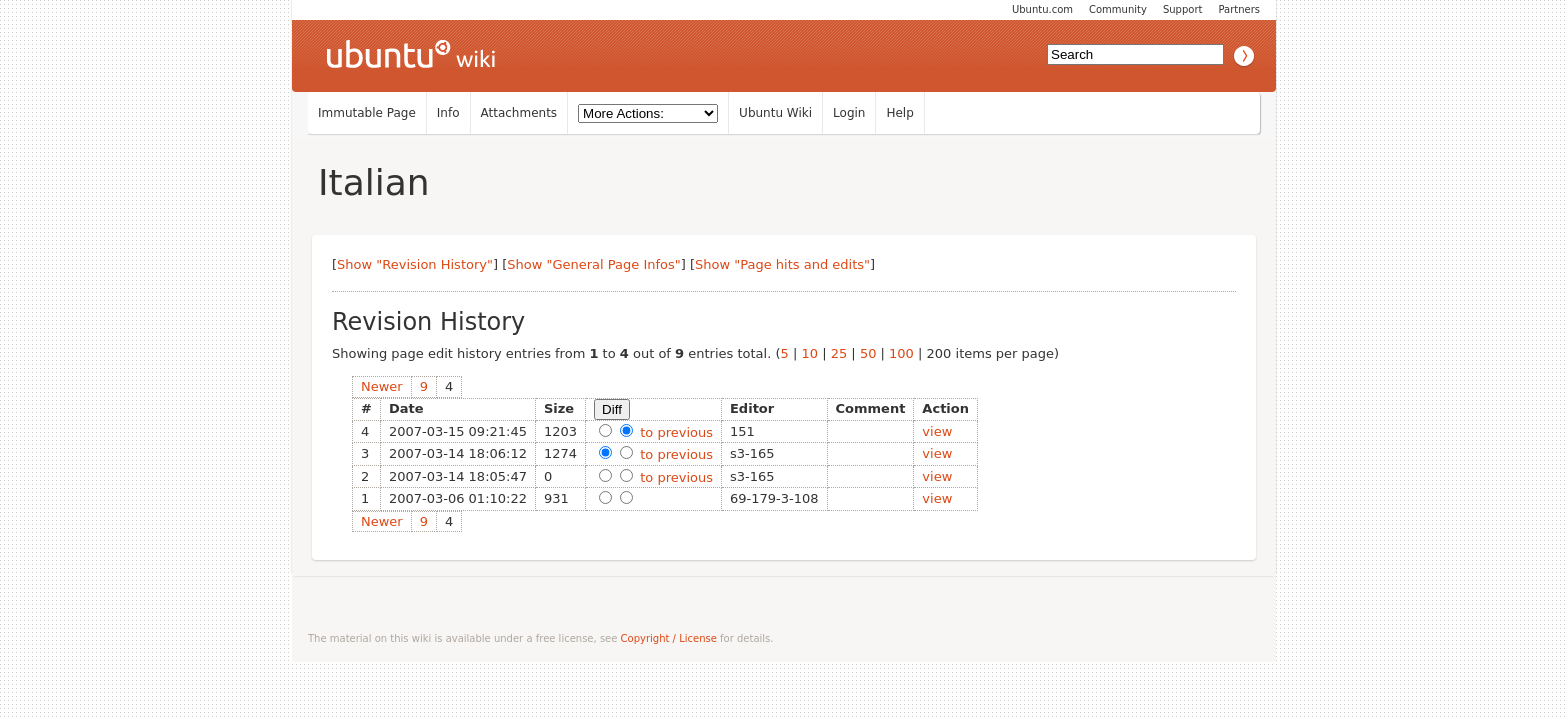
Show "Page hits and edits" (782, 264)
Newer (382, 386)
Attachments (519, 113)
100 (901, 353)
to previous (674, 432)
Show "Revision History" (415, 264)
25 (839, 353)
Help (899, 113)
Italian (374, 182)
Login (849, 113)
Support (1183, 9)
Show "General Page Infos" (594, 264)
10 (809, 353)
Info (448, 113)
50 (868, 353)
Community (1118, 9)
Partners (1239, 9)
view (937, 431)
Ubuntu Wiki (775, 113)
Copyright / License (669, 638)
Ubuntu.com (1042, 9)
